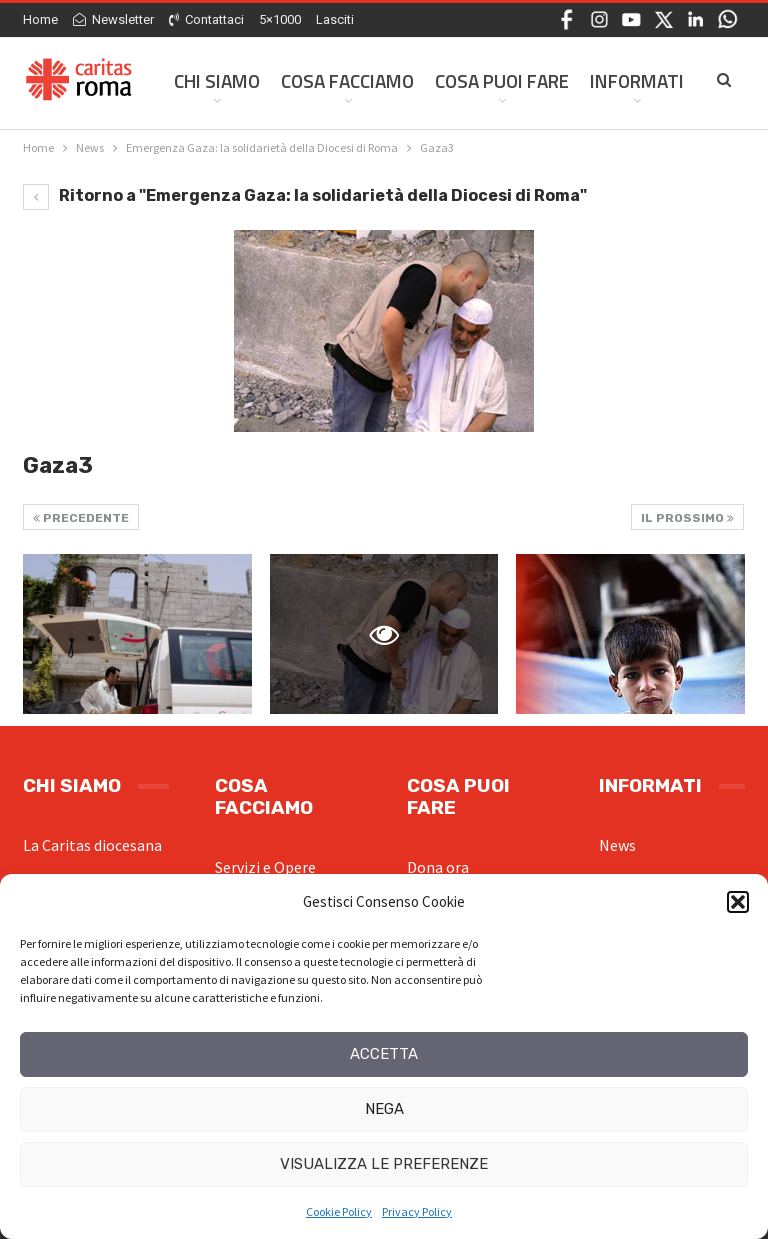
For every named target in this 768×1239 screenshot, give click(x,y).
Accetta (384, 1054)
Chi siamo (217, 80)
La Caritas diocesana (92, 845)
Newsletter (113, 19)
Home (40, 19)
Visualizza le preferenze (384, 1164)
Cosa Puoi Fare (502, 80)
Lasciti (335, 19)
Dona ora (438, 867)
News (617, 845)
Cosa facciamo (347, 80)
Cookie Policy (339, 1211)
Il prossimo (687, 518)
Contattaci (206, 19)
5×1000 (280, 19)
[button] (738, 902)
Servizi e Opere (265, 867)
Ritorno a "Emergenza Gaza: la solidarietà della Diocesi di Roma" (305, 195)
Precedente (81, 518)
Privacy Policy (417, 1211)
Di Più (614, 80)
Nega (384, 1109)
